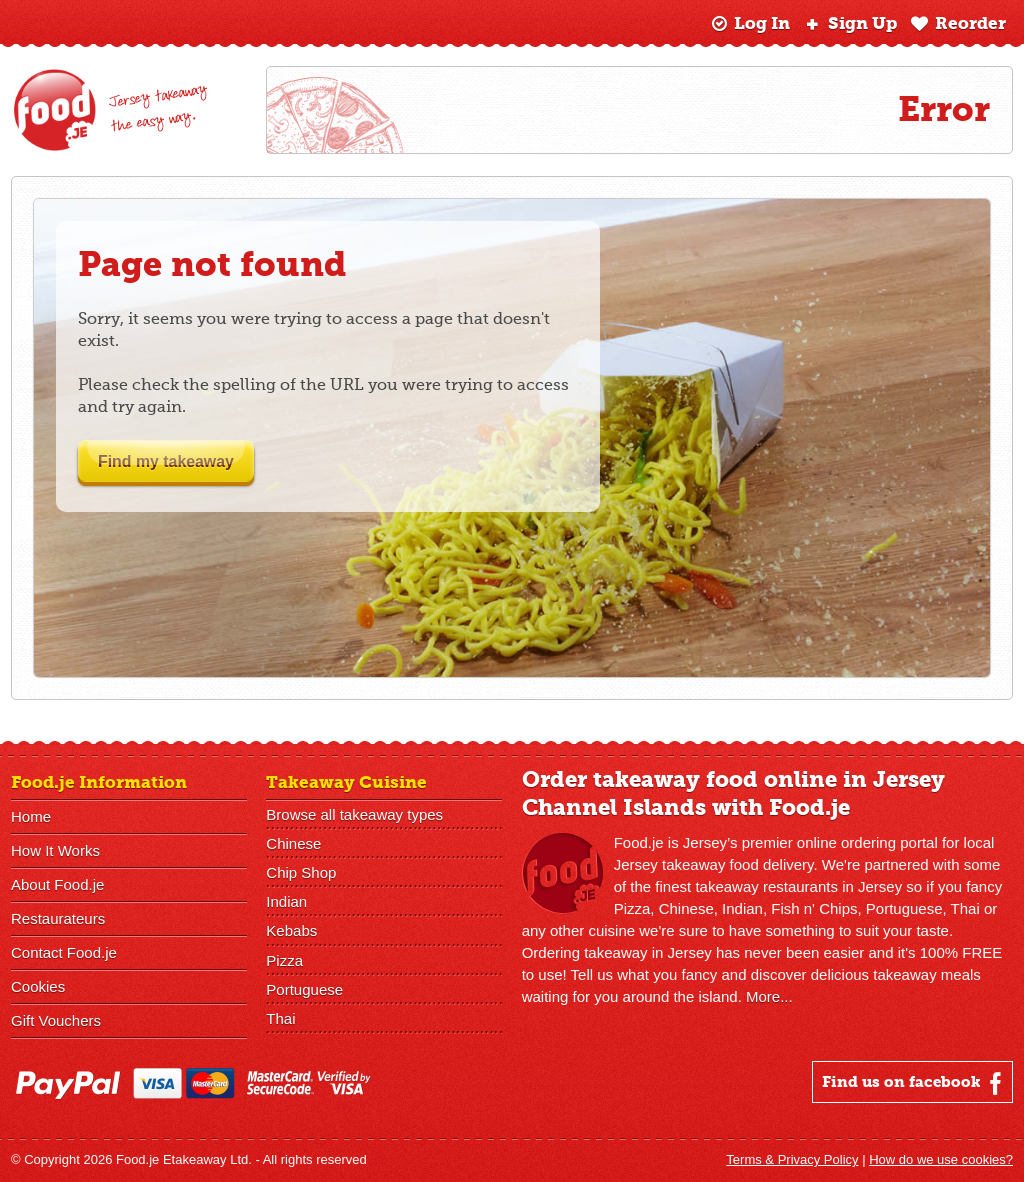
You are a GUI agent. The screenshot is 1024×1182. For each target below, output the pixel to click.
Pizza (284, 959)
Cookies (38, 986)
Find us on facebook (914, 1083)
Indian (286, 901)
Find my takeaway (179, 461)
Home (31, 816)
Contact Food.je (64, 952)
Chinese (293, 843)
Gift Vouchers (56, 1020)
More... (769, 996)
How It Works (55, 850)
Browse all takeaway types (354, 814)
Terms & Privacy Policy (792, 1159)
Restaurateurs (58, 918)
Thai (280, 1017)
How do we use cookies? (941, 1159)
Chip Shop (301, 872)
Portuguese (304, 988)
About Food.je (57, 884)
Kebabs (291, 930)
